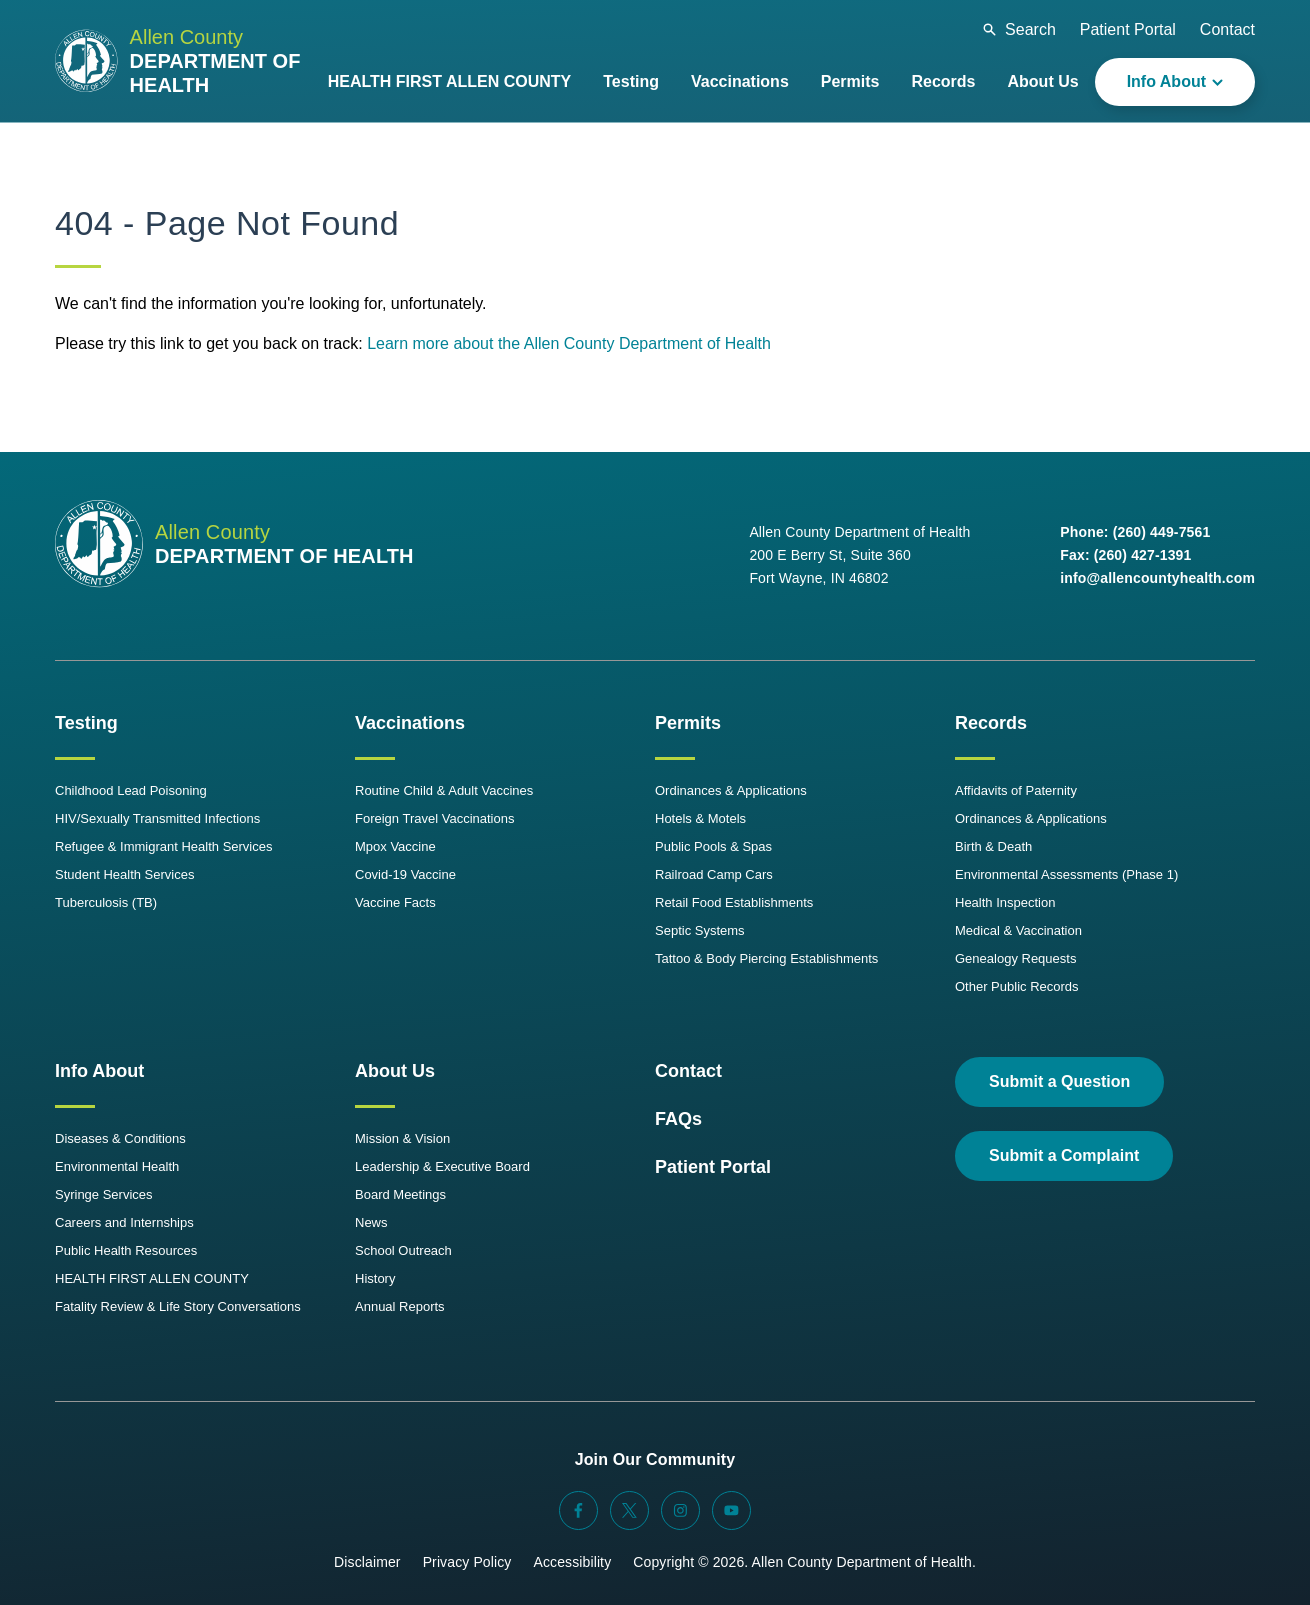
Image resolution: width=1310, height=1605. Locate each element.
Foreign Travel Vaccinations (434, 818)
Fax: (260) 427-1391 (1125, 555)
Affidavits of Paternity (1016, 790)
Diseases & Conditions (120, 1138)
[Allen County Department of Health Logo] (183, 61)
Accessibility (572, 1562)
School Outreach (403, 1250)
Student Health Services (124, 874)
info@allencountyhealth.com (1157, 578)
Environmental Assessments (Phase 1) (1066, 874)
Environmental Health (117, 1166)
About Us (395, 1071)
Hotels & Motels (700, 818)
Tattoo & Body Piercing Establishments (766, 958)
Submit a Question (1059, 1081)
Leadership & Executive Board (442, 1166)
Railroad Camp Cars (714, 874)
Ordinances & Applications (731, 790)
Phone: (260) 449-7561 (1135, 532)
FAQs (678, 1119)
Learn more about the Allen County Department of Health (569, 343)
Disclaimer (367, 1562)
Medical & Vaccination (1018, 930)
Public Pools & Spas (713, 846)
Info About (99, 1071)
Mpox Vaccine (395, 846)
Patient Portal (1128, 29)
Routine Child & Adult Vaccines (444, 790)
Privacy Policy (467, 1562)
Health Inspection (1005, 902)
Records (991, 723)
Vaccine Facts (395, 902)
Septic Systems (700, 930)
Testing (86, 723)
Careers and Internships (124, 1222)
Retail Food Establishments (734, 902)
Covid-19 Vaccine (405, 874)
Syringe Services (104, 1194)
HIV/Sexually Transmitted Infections (157, 818)
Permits (688, 723)
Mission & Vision (402, 1138)
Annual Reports (400, 1306)
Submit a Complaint (1064, 1155)
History (375, 1278)
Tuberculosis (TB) (106, 902)
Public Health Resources (126, 1250)
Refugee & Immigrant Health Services (163, 846)
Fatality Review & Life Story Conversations (178, 1306)
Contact (1227, 29)
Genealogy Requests (1015, 958)
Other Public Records (1017, 986)
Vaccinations (410, 723)
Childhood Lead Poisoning (131, 790)
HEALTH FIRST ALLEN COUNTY (152, 1278)
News (371, 1222)
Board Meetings (400, 1194)
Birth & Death (993, 846)
